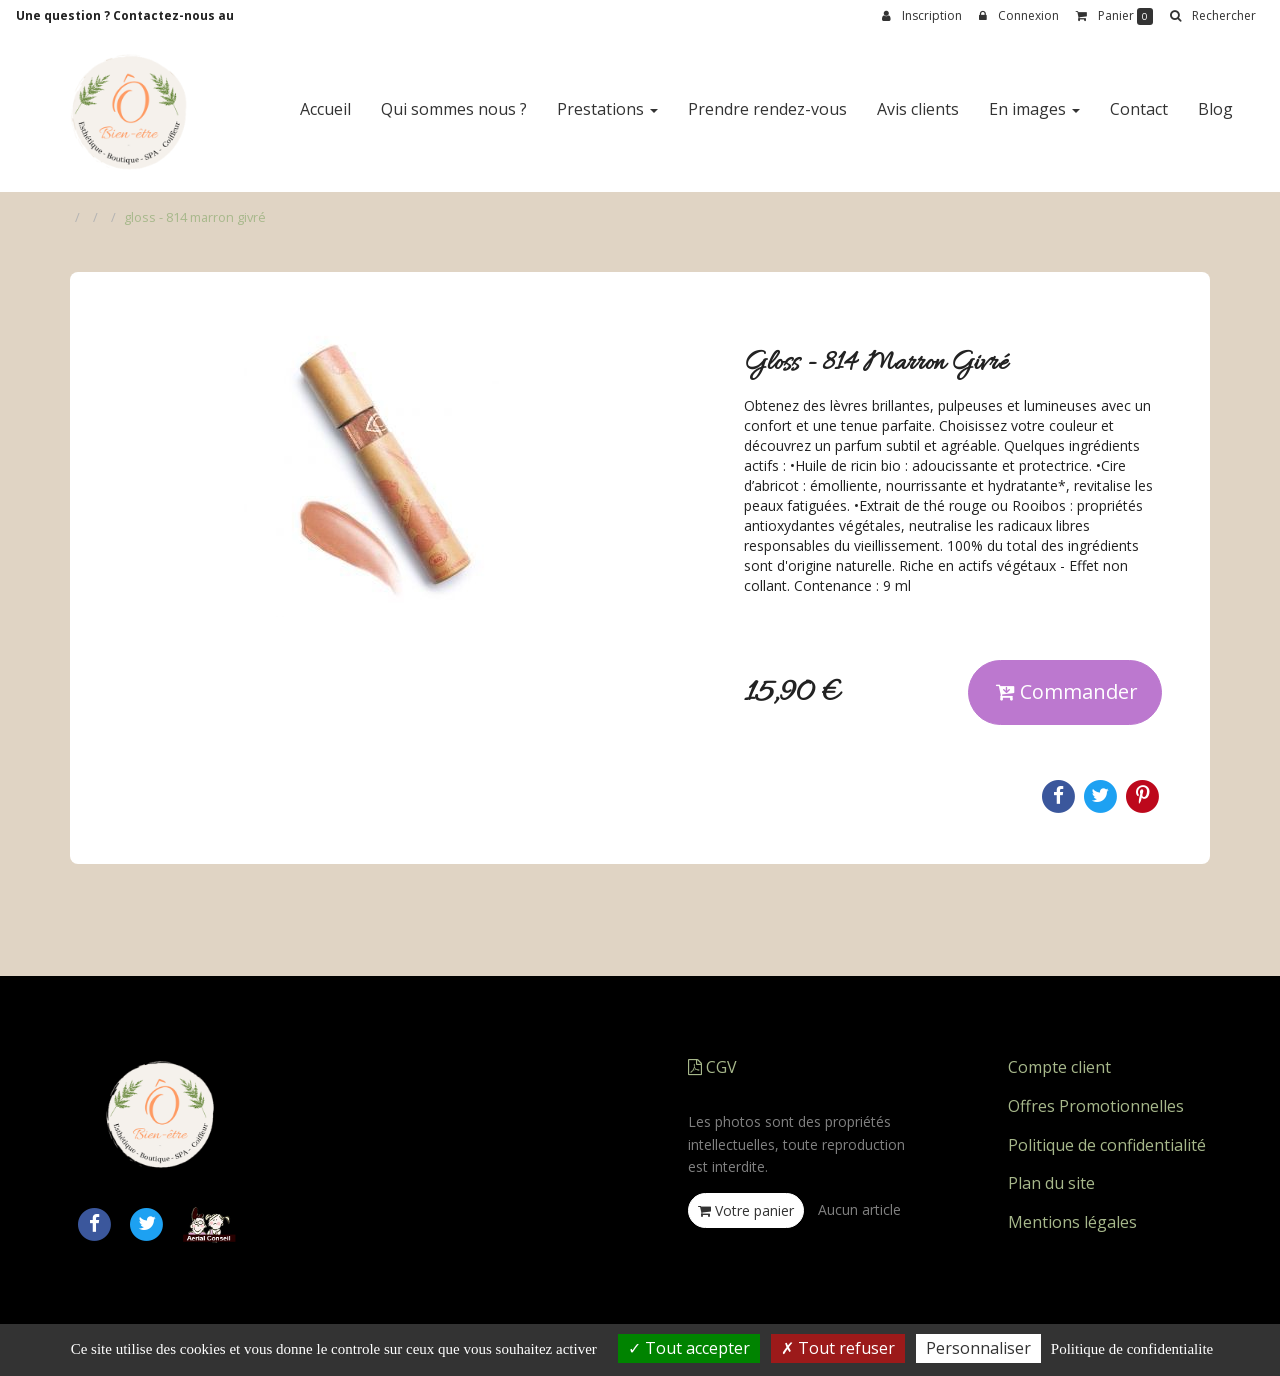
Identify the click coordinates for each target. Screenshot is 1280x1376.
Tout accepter (689, 1348)
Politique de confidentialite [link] (1132, 1349)
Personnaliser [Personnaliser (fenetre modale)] (978, 1348)
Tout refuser (838, 1348)
